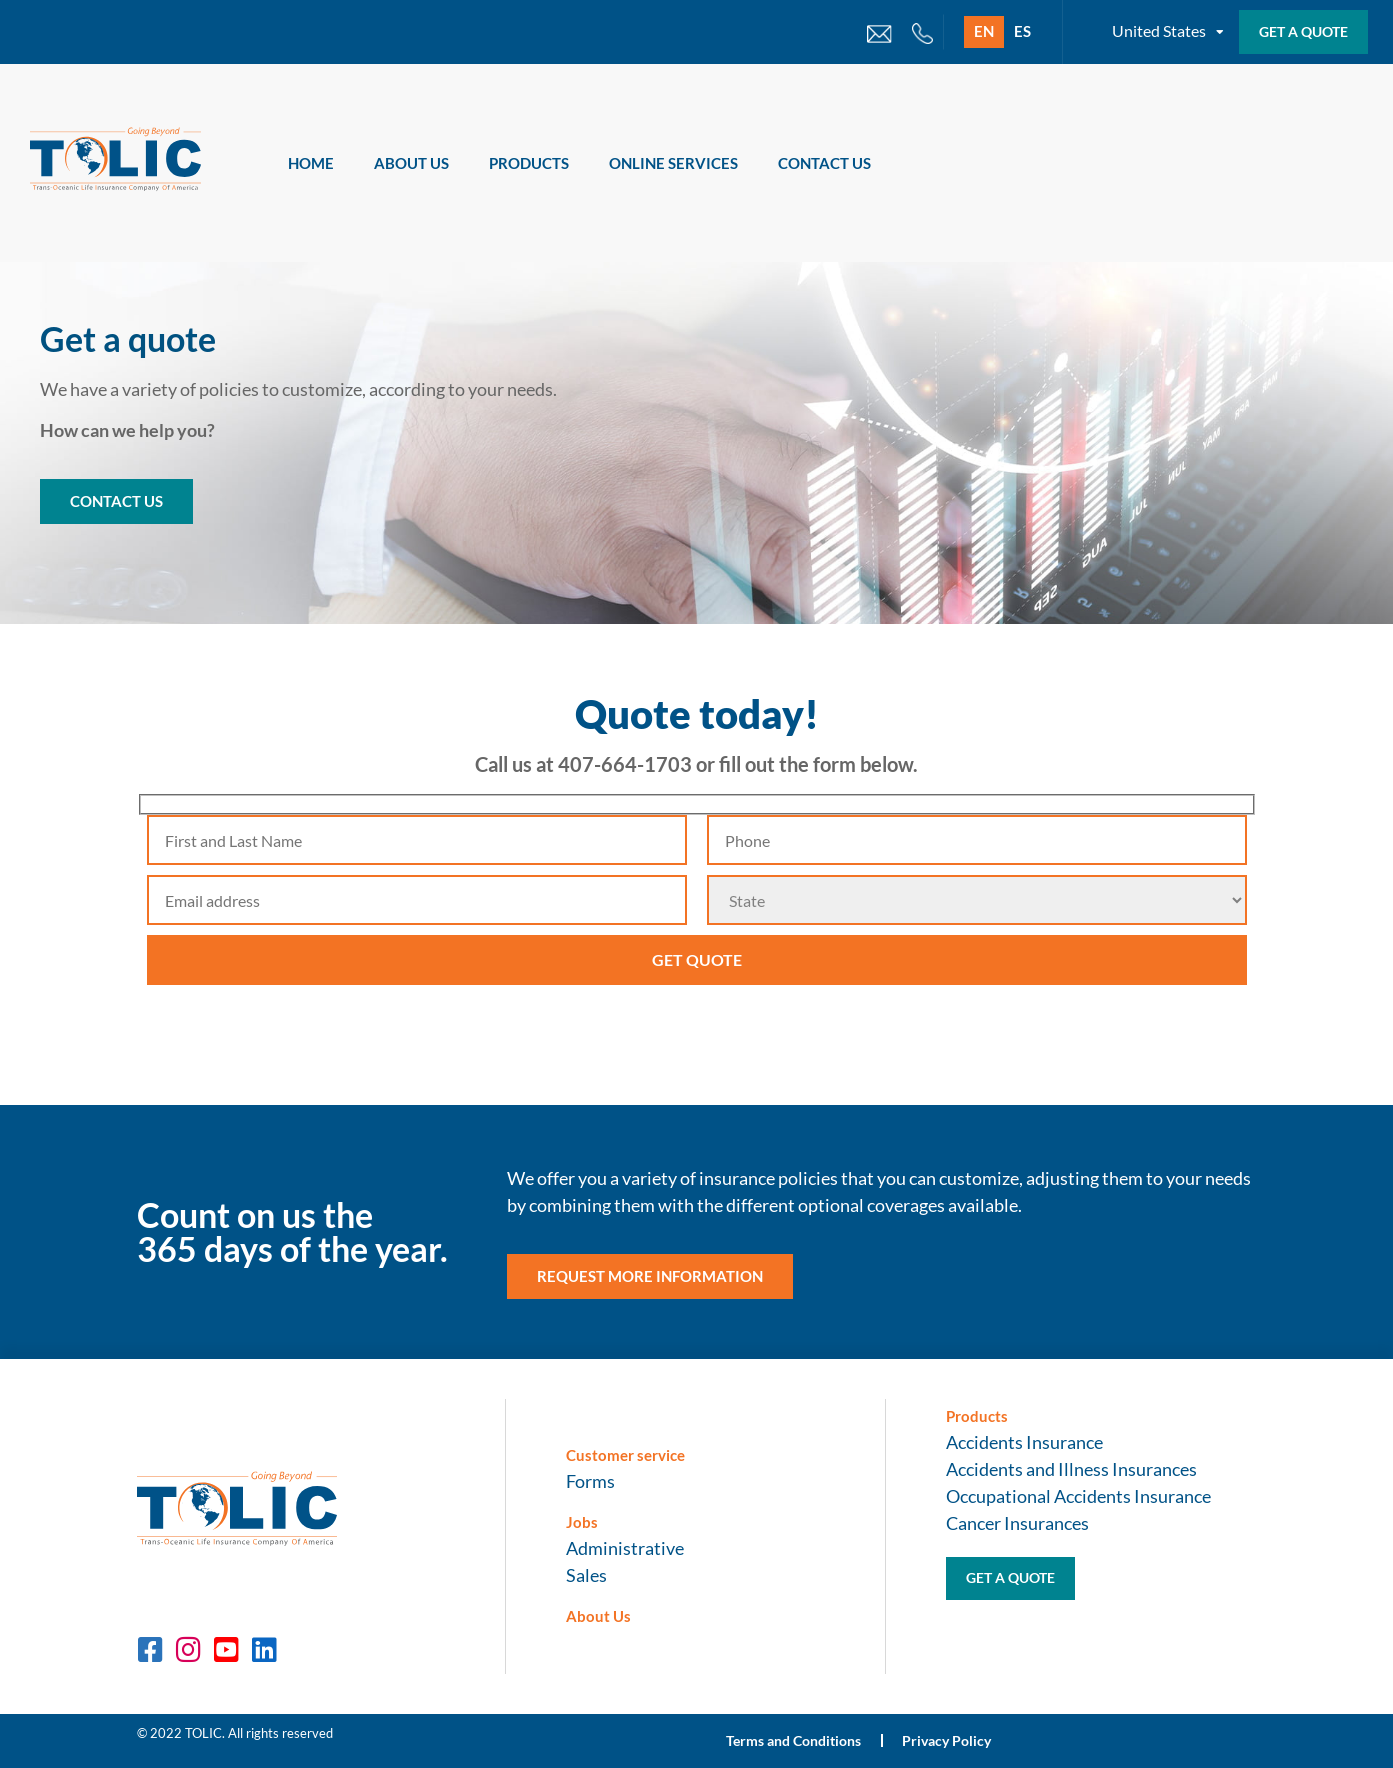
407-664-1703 (625, 764)
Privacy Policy (948, 1740)
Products (529, 163)
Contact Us (824, 163)
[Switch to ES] (1022, 32)
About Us (411, 163)
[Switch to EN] (984, 32)
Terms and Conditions (794, 1740)
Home (311, 163)
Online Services (673, 163)
